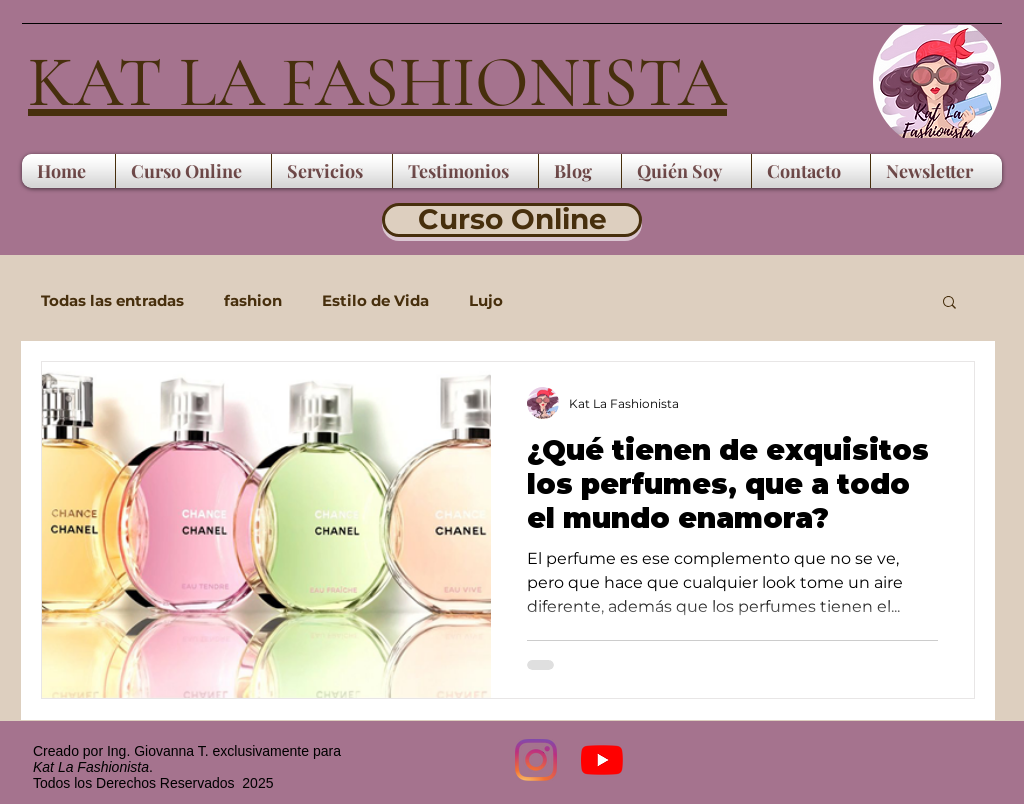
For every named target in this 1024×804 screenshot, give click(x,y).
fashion (253, 301)
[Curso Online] (512, 220)
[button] (949, 303)
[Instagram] (536, 760)
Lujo (486, 301)
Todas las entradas (112, 301)
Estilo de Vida (375, 301)
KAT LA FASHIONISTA (377, 82)
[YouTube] (602, 760)
